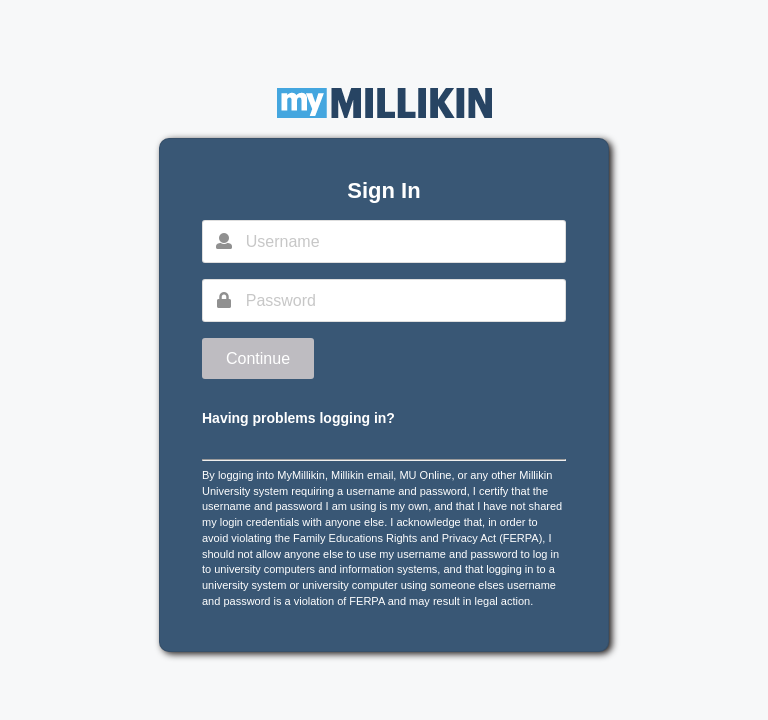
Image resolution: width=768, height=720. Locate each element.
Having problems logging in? (298, 418)
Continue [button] (258, 358)
